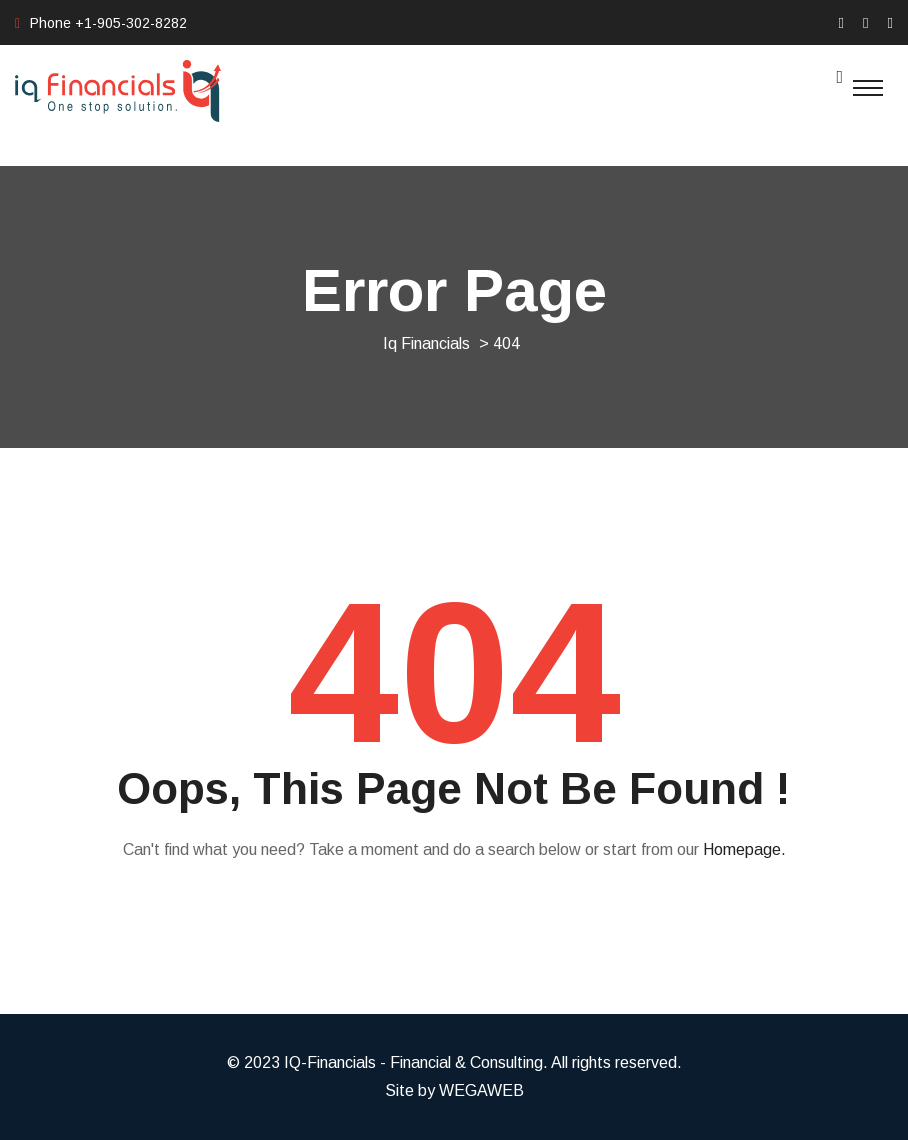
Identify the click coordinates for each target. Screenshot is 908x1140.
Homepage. (744, 849)
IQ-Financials (330, 1062)
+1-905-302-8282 (131, 23)
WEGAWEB (481, 1090)
